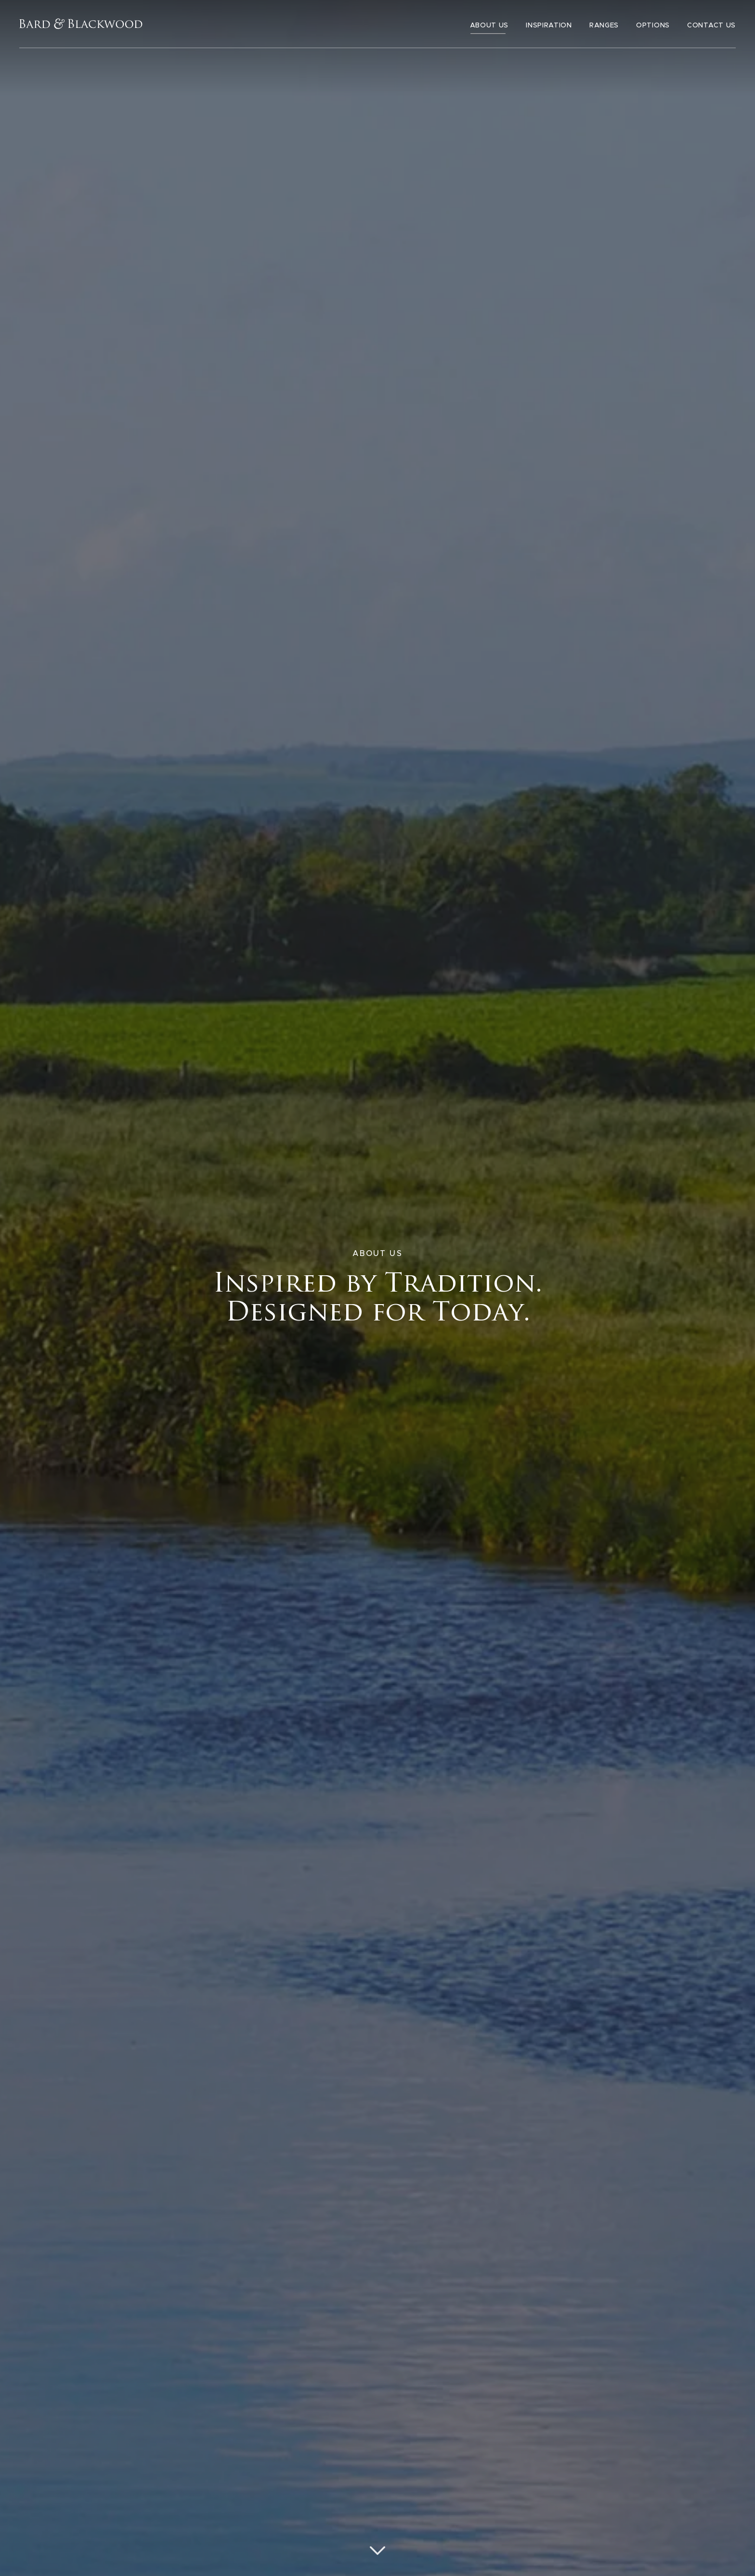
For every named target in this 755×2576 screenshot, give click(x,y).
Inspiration (549, 25)
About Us (489, 25)
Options (653, 25)
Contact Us (711, 25)
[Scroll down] (377, 2550)
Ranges (604, 25)
